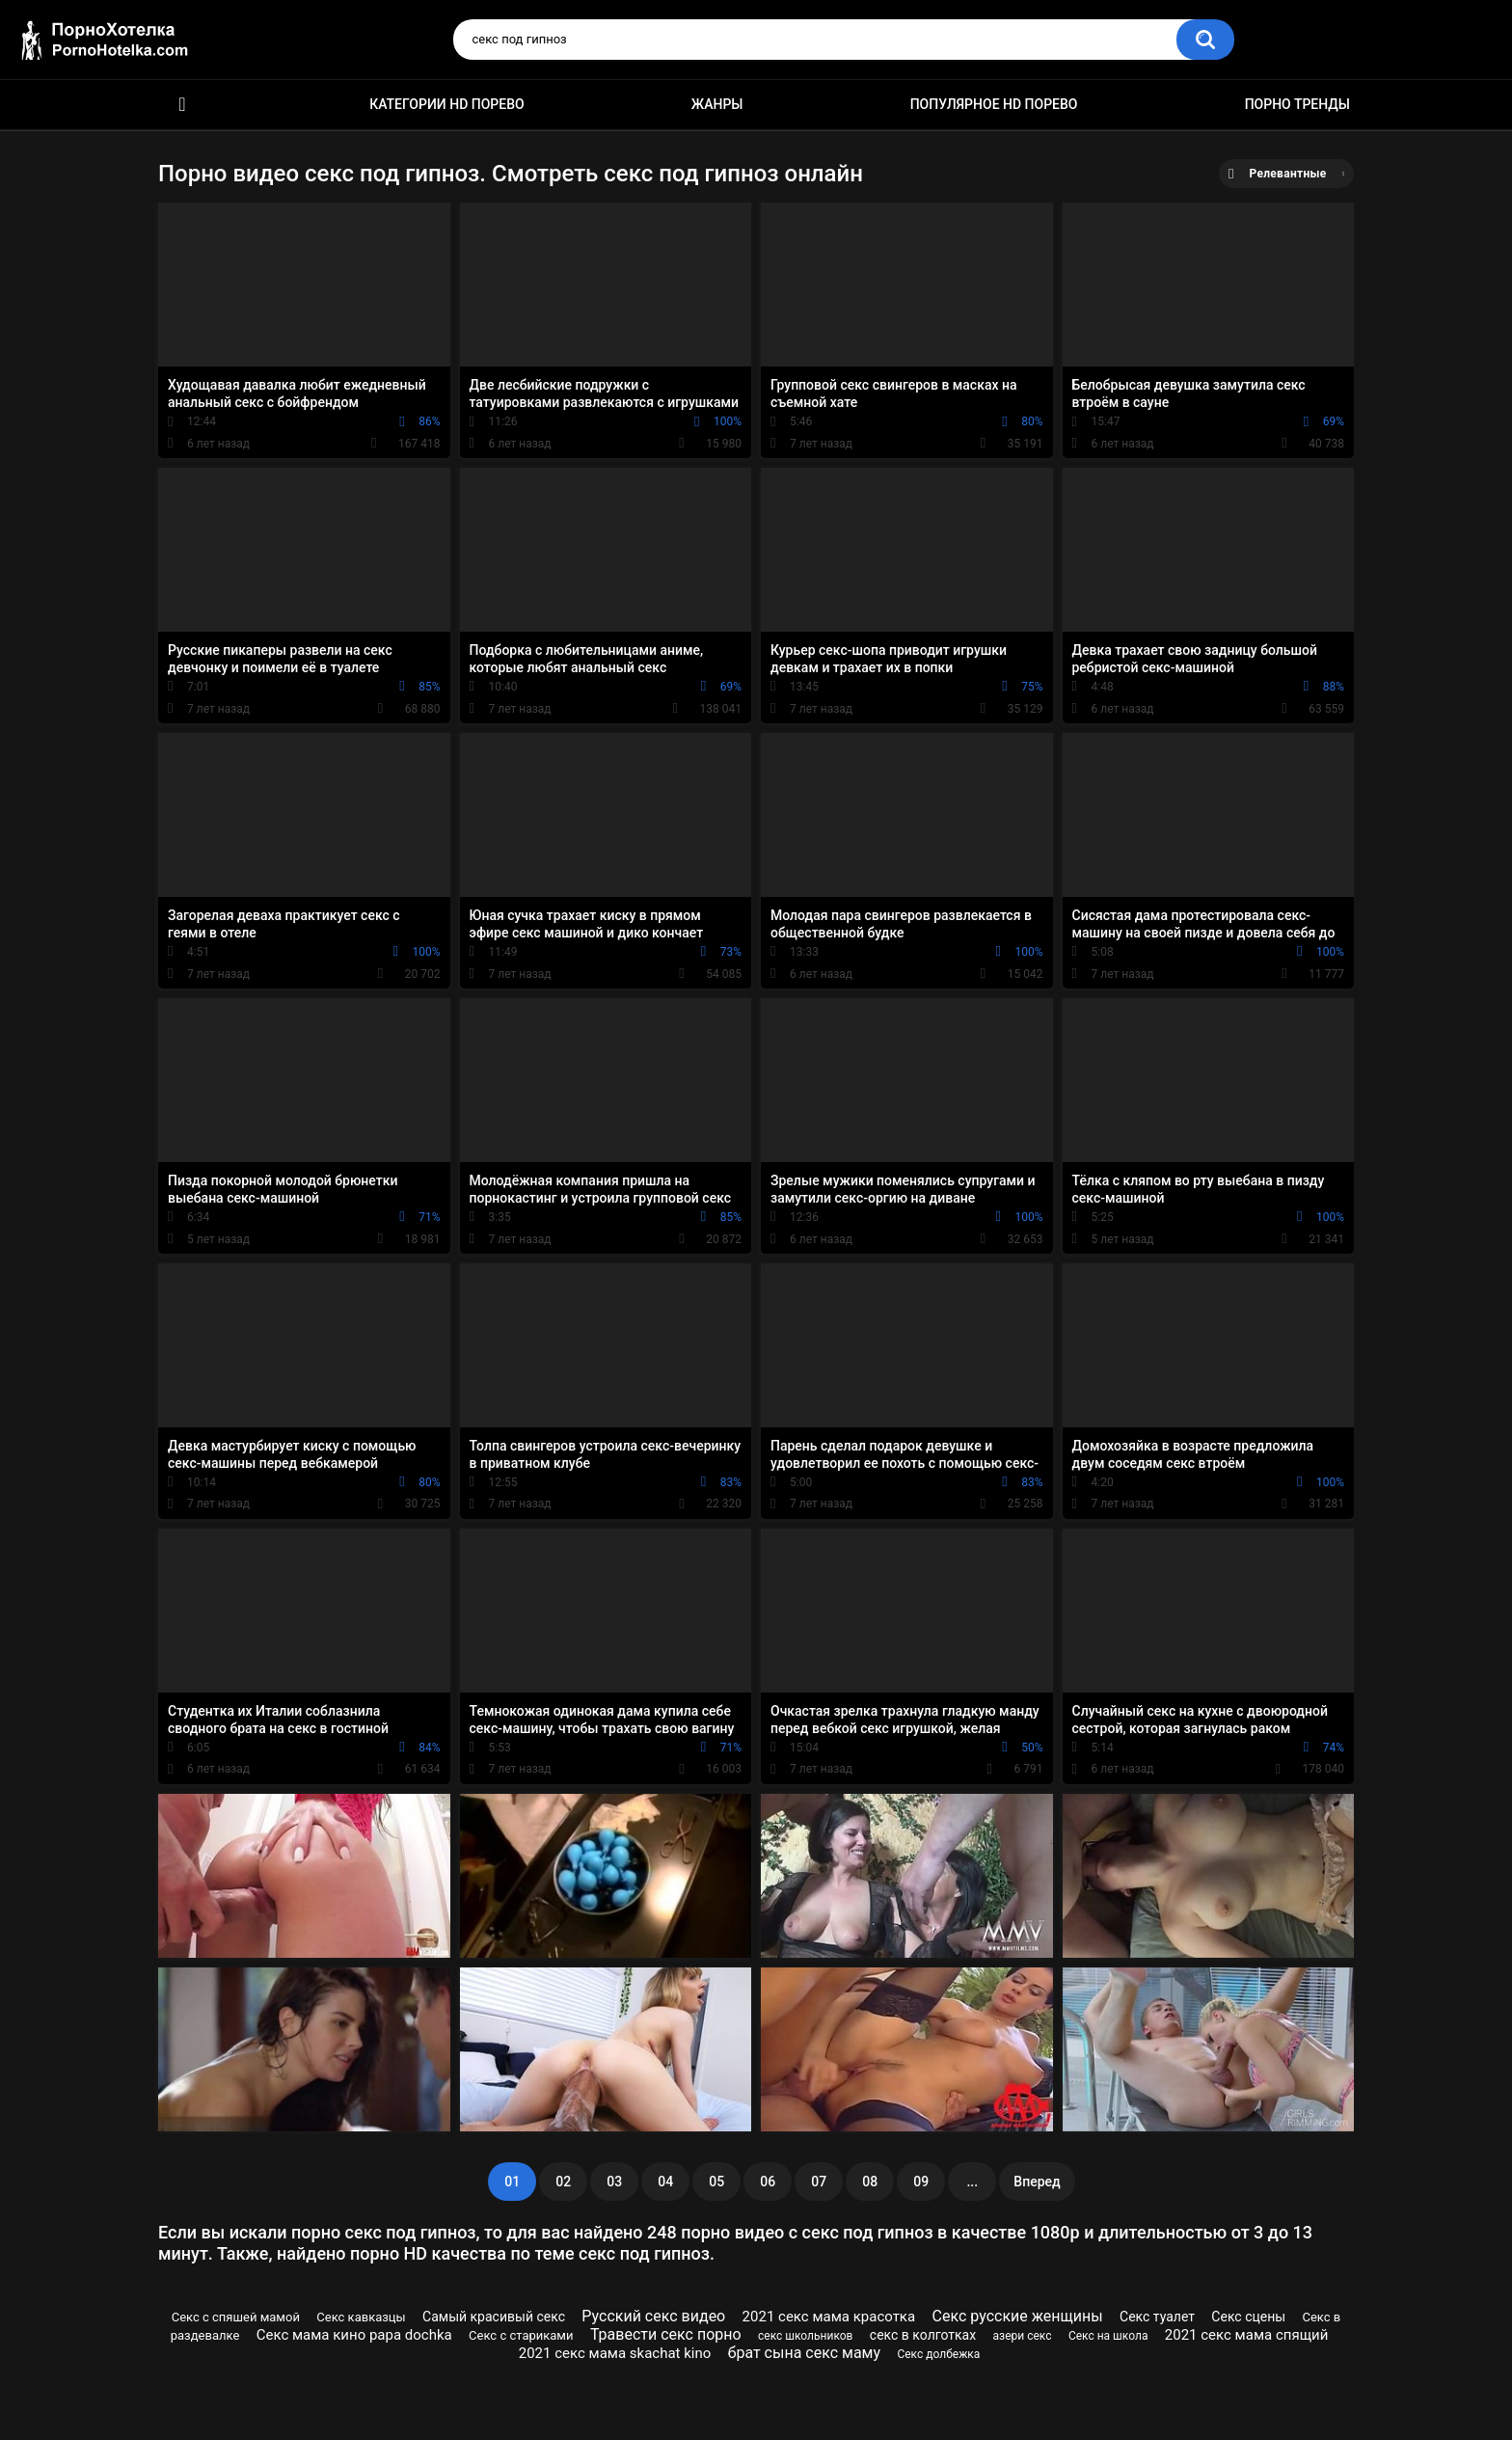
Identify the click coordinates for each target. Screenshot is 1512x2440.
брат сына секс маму (804, 2353)
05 (716, 2181)
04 (665, 2181)
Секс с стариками (521, 2335)
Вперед (1036, 2181)
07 (818, 2181)
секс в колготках (923, 2335)
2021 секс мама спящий (1247, 2335)
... (972, 2181)
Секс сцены (1248, 2316)
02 (563, 2181)
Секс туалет (1157, 2316)
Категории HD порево (447, 104)
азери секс (1022, 2336)
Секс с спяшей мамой (236, 2317)
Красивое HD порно (182, 104)
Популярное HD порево (994, 104)
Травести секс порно (666, 2334)
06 (767, 2181)
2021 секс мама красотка (829, 2316)
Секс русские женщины (1017, 2316)
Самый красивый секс (493, 2316)
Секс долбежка (938, 2354)
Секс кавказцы (360, 2317)
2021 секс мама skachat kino (615, 2353)
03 (614, 2181)
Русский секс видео (653, 2316)
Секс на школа (1108, 2336)
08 (870, 2181)
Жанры (717, 104)
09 (921, 2181)
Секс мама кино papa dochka (354, 2335)
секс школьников (805, 2336)
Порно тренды (1297, 104)
